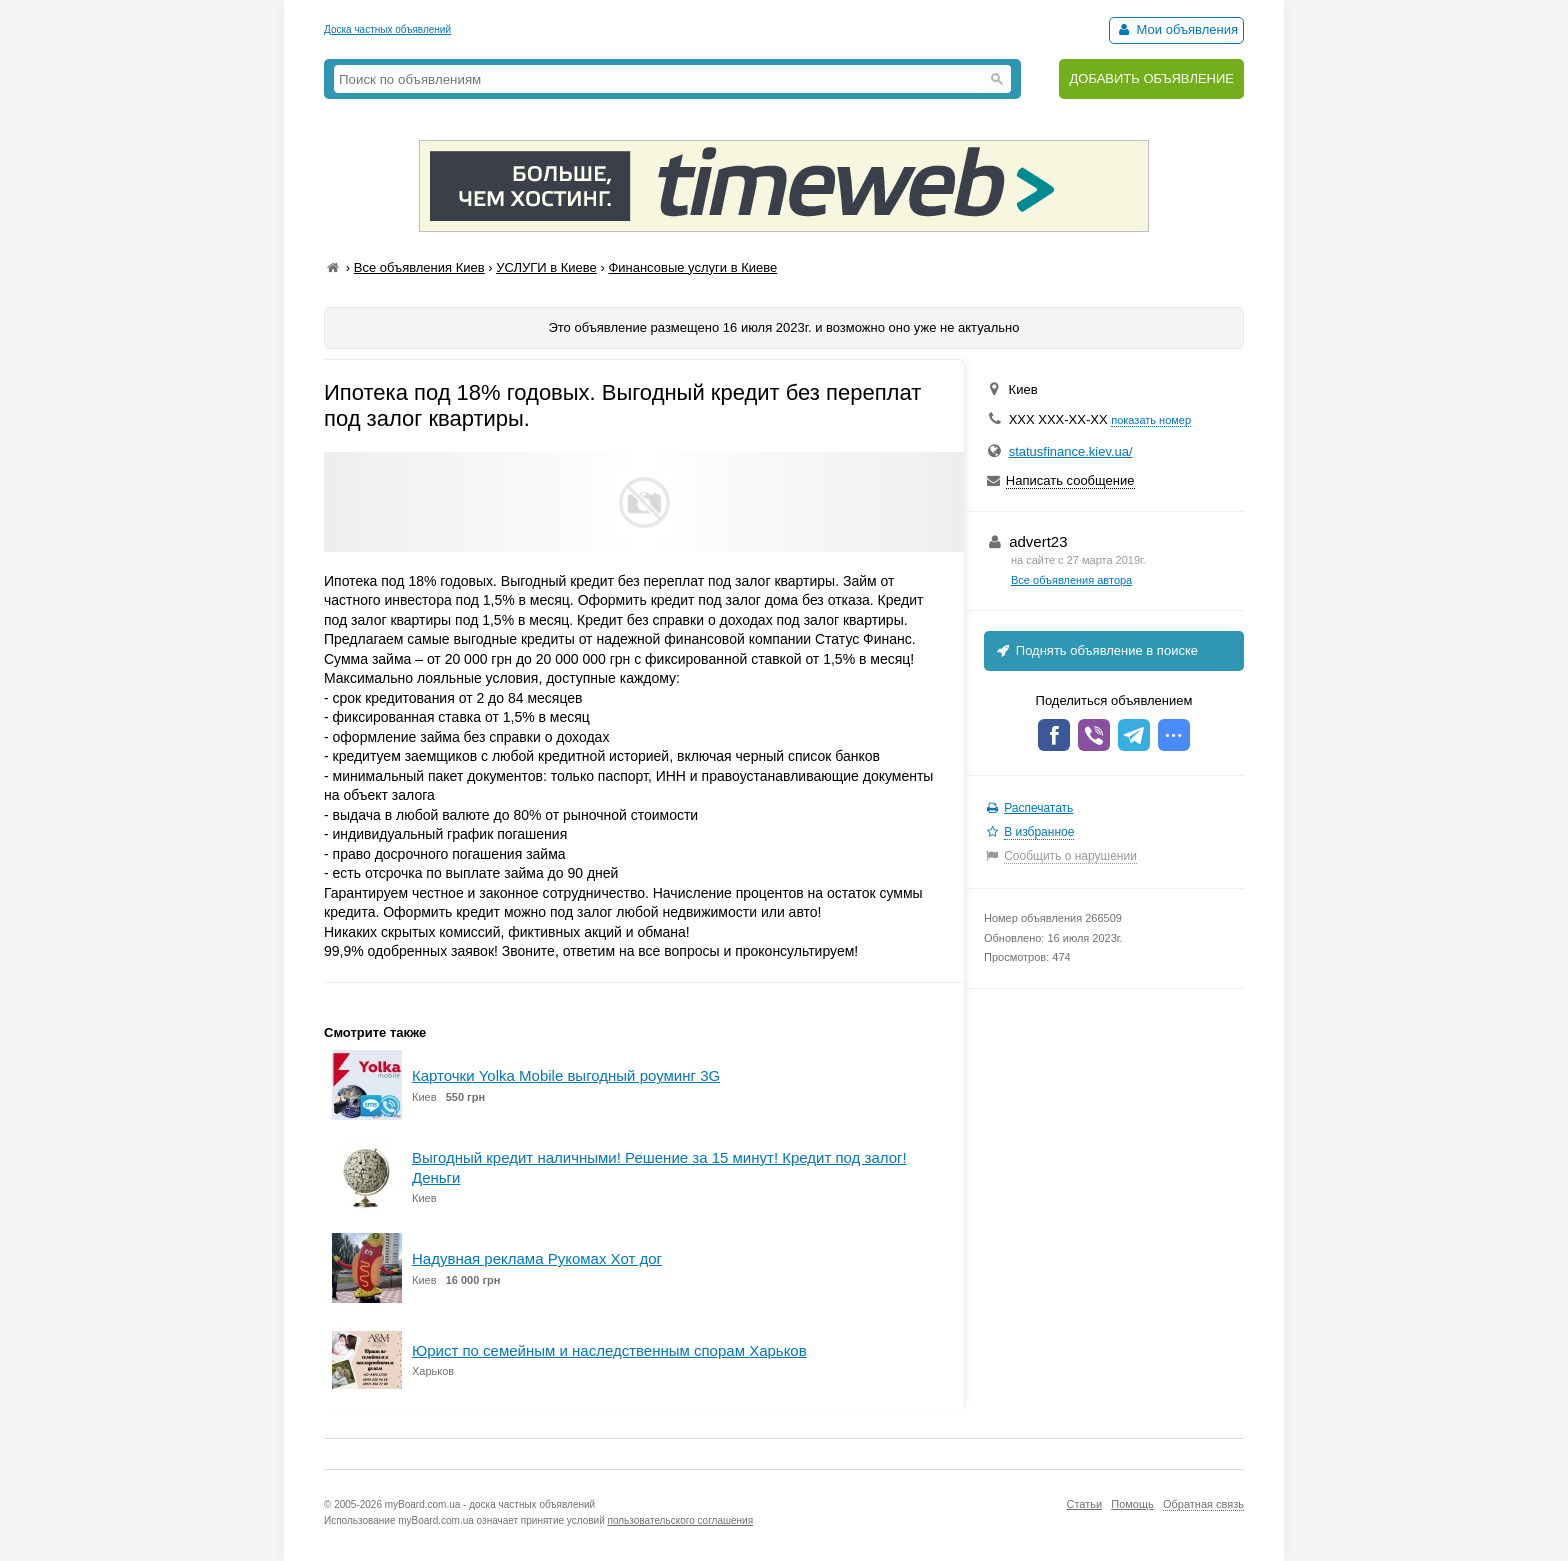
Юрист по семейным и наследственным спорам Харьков (609, 1350)
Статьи (1084, 1504)
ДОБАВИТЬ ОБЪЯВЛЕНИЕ (1151, 78)
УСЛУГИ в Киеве (546, 267)
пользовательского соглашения (681, 1520)
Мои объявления (1176, 29)
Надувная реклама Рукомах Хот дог (537, 1258)
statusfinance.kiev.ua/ (1071, 451)
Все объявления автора (1071, 580)
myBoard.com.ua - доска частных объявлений (490, 1504)
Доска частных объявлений (387, 29)
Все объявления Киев (419, 267)
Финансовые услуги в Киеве (692, 267)
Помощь (1132, 1504)
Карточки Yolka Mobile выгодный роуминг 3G (566, 1075)
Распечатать (1038, 808)
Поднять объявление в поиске (1096, 650)
